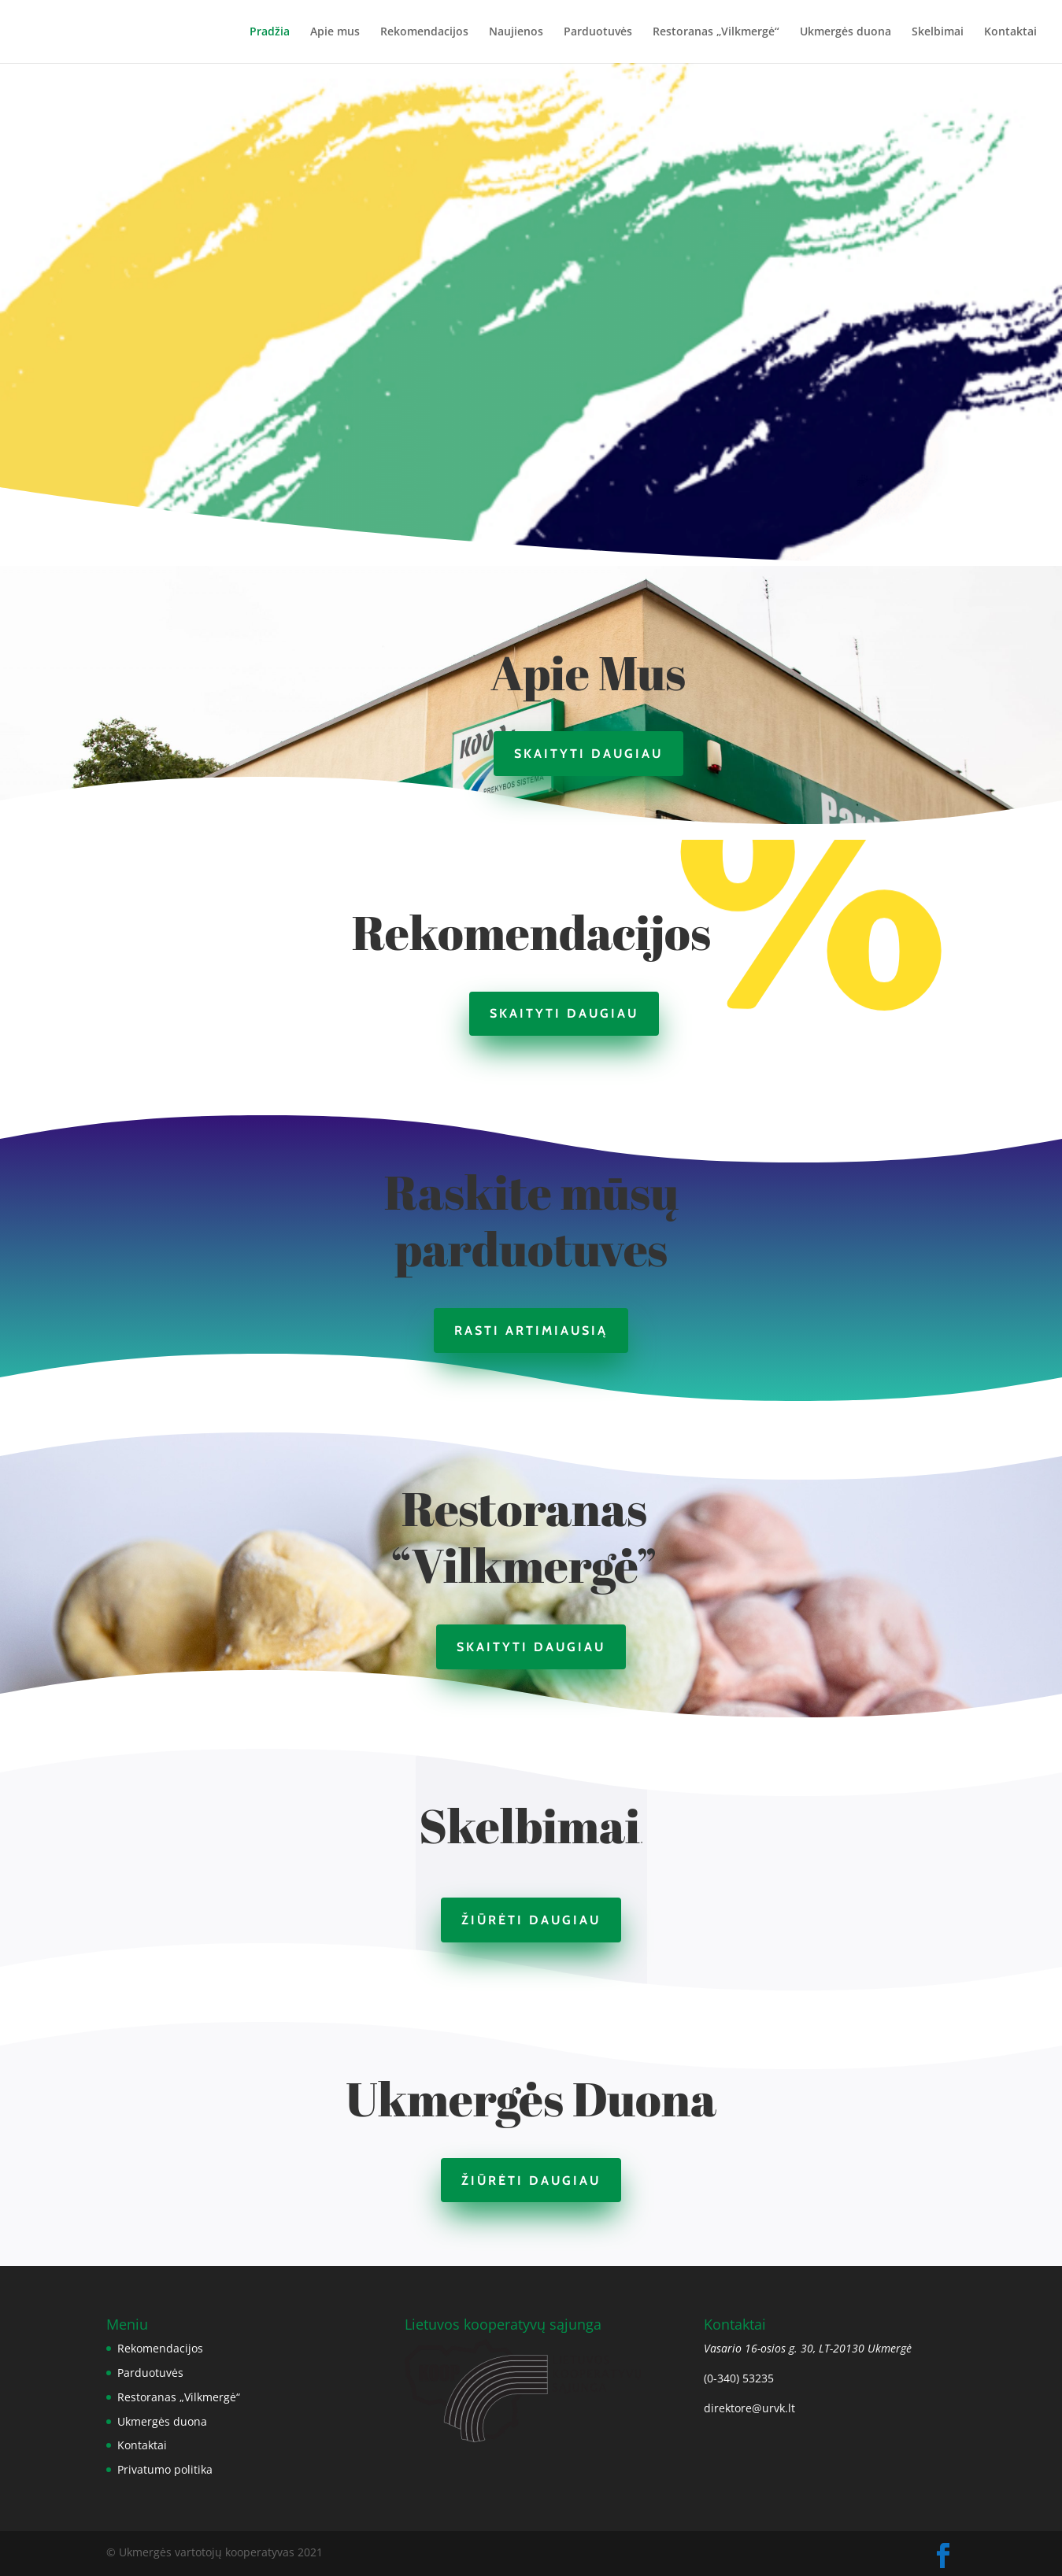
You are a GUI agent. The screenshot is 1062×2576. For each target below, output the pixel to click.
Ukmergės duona (845, 32)
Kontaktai (1010, 32)
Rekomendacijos (424, 32)
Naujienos (516, 32)
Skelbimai (938, 32)
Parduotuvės (598, 32)
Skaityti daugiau (588, 753)
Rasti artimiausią (531, 1330)
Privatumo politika (165, 2469)
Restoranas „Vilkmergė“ (716, 32)
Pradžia (270, 32)
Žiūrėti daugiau (531, 1920)
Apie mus (335, 32)
